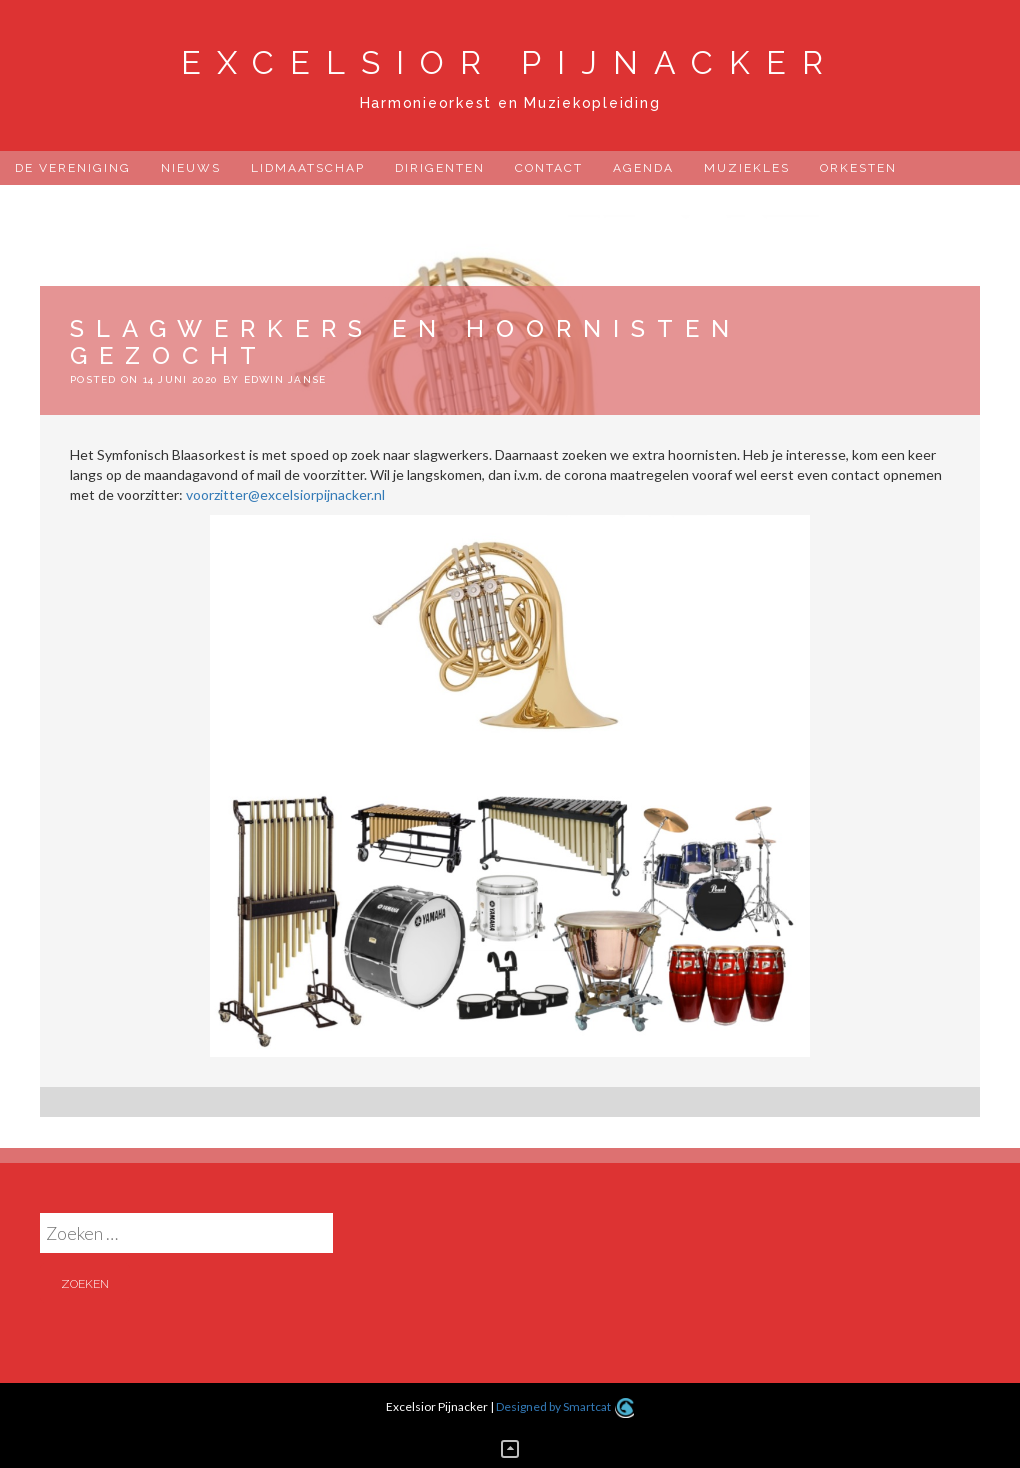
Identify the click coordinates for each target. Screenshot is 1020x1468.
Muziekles (747, 168)
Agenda (643, 168)
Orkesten (858, 168)
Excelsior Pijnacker (510, 62)
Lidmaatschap (308, 168)
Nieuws (191, 168)
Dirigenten (440, 168)
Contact (549, 168)
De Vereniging (73, 168)
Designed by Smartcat (564, 1406)
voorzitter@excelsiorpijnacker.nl (285, 494)
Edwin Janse (285, 379)
